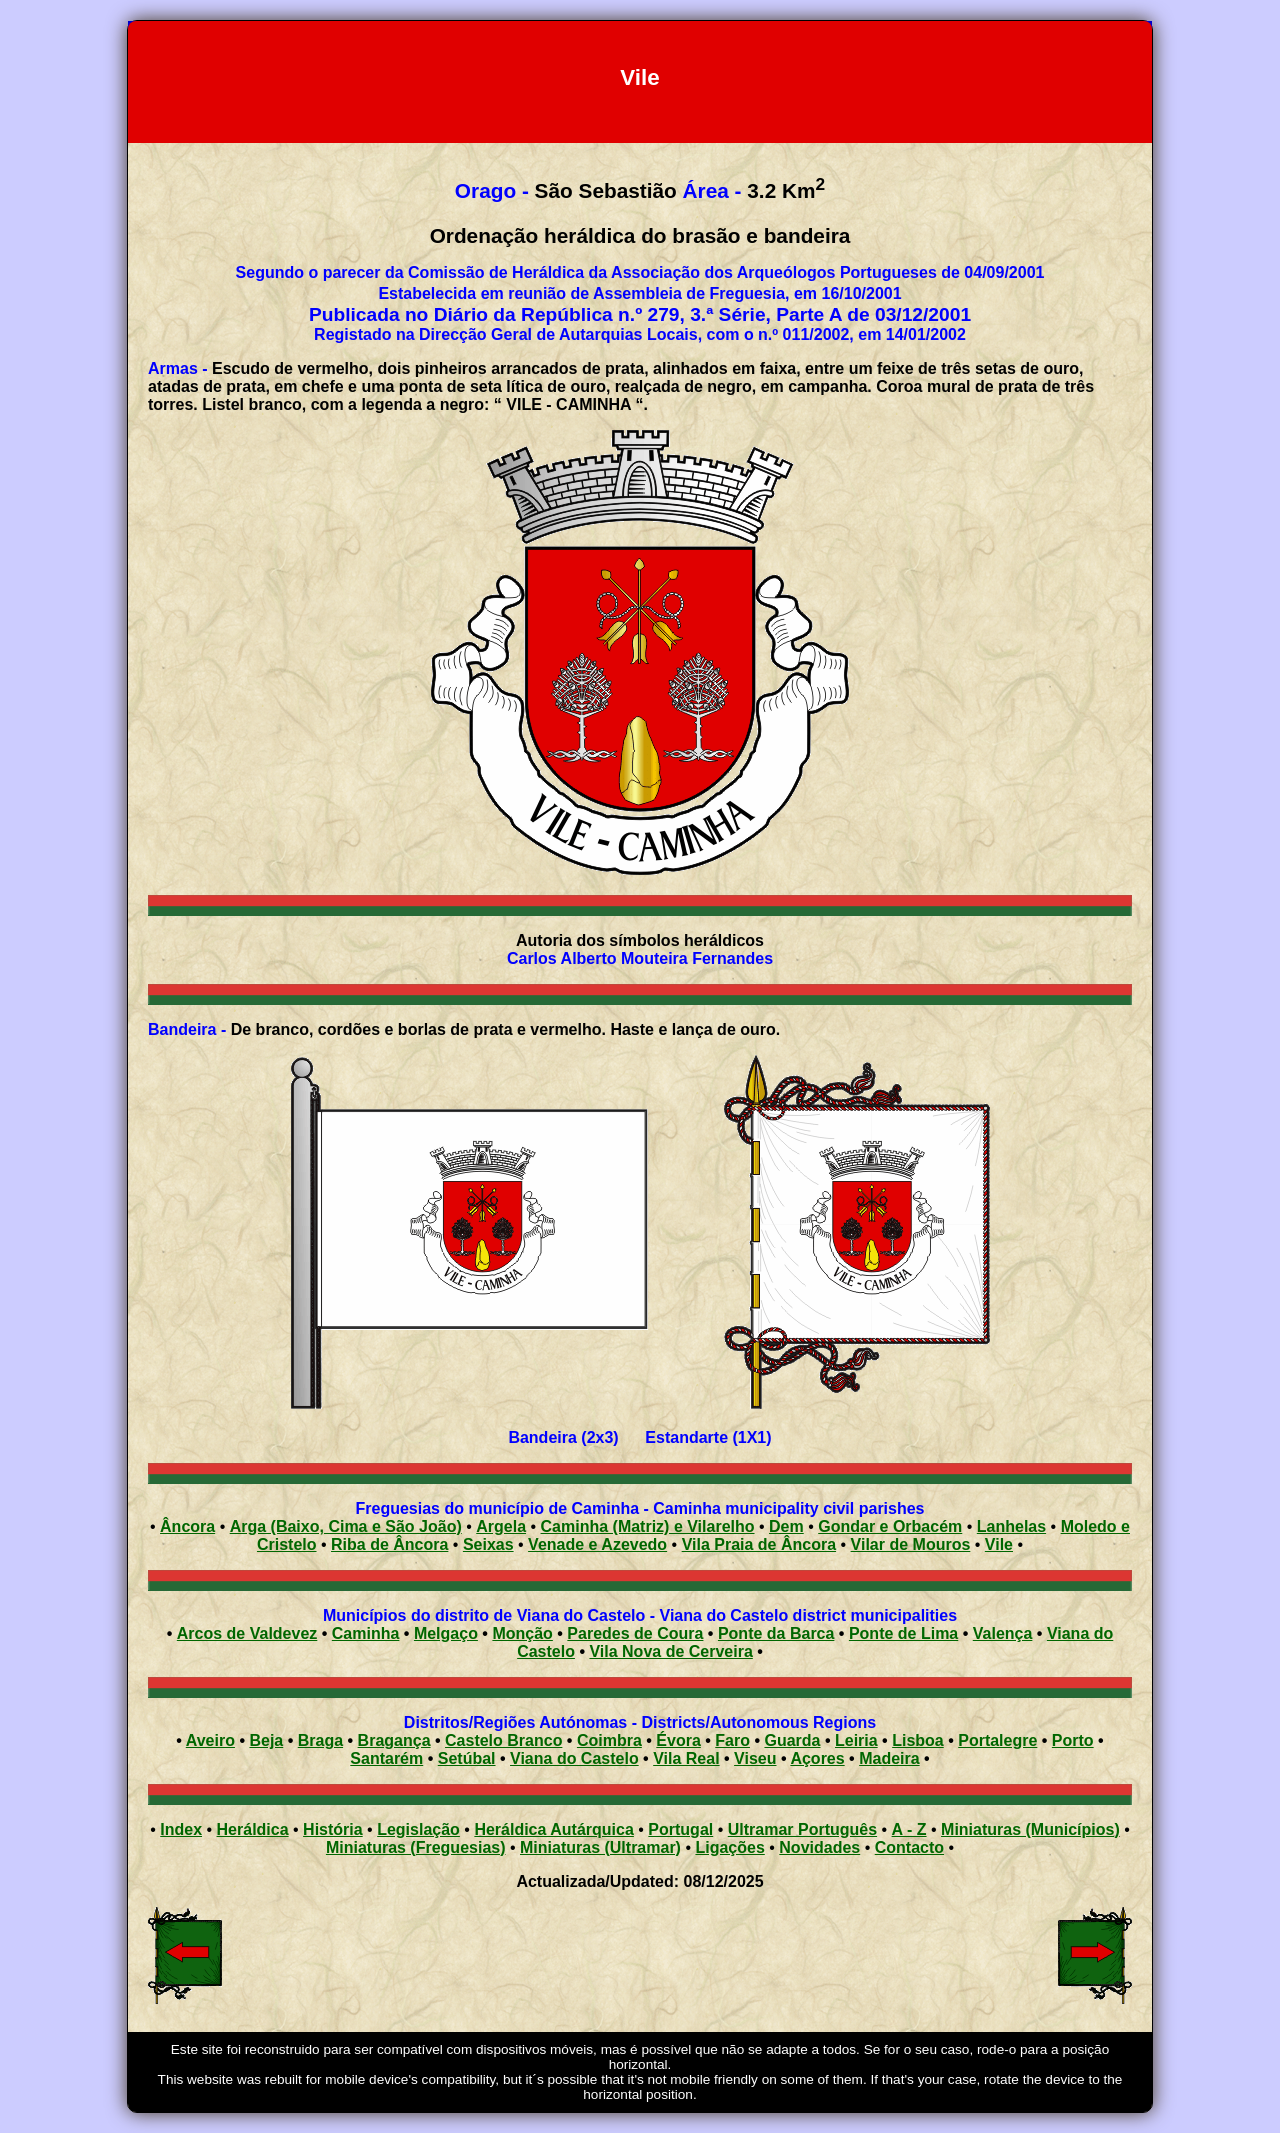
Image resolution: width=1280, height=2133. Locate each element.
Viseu (755, 1758)
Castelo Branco (503, 1740)
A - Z (909, 1829)
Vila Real (686, 1758)
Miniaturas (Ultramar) (600, 1847)
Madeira (889, 1758)
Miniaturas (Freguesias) (416, 1847)
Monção (522, 1633)
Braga (320, 1740)
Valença (1003, 1633)
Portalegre (997, 1740)
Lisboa (918, 1740)
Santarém (386, 1758)
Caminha (366, 1633)
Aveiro (210, 1740)
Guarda (792, 1740)
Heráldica (253, 1829)
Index (181, 1829)
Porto (1073, 1740)
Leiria (856, 1740)
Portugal (680, 1829)
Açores (817, 1758)
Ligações (729, 1847)
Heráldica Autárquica (553, 1829)
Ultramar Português (802, 1829)
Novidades (819, 1847)
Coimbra (609, 1740)
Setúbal (467, 1758)
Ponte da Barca (776, 1633)
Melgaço (446, 1633)
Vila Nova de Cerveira (670, 1651)
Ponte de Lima (903, 1633)
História (333, 1829)
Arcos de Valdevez (247, 1633)
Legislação (418, 1829)
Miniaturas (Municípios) (1030, 1829)
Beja (266, 1740)
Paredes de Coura (635, 1633)
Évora (678, 1740)
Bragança (394, 1740)
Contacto (909, 1847)
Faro (732, 1740)
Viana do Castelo (574, 1758)
